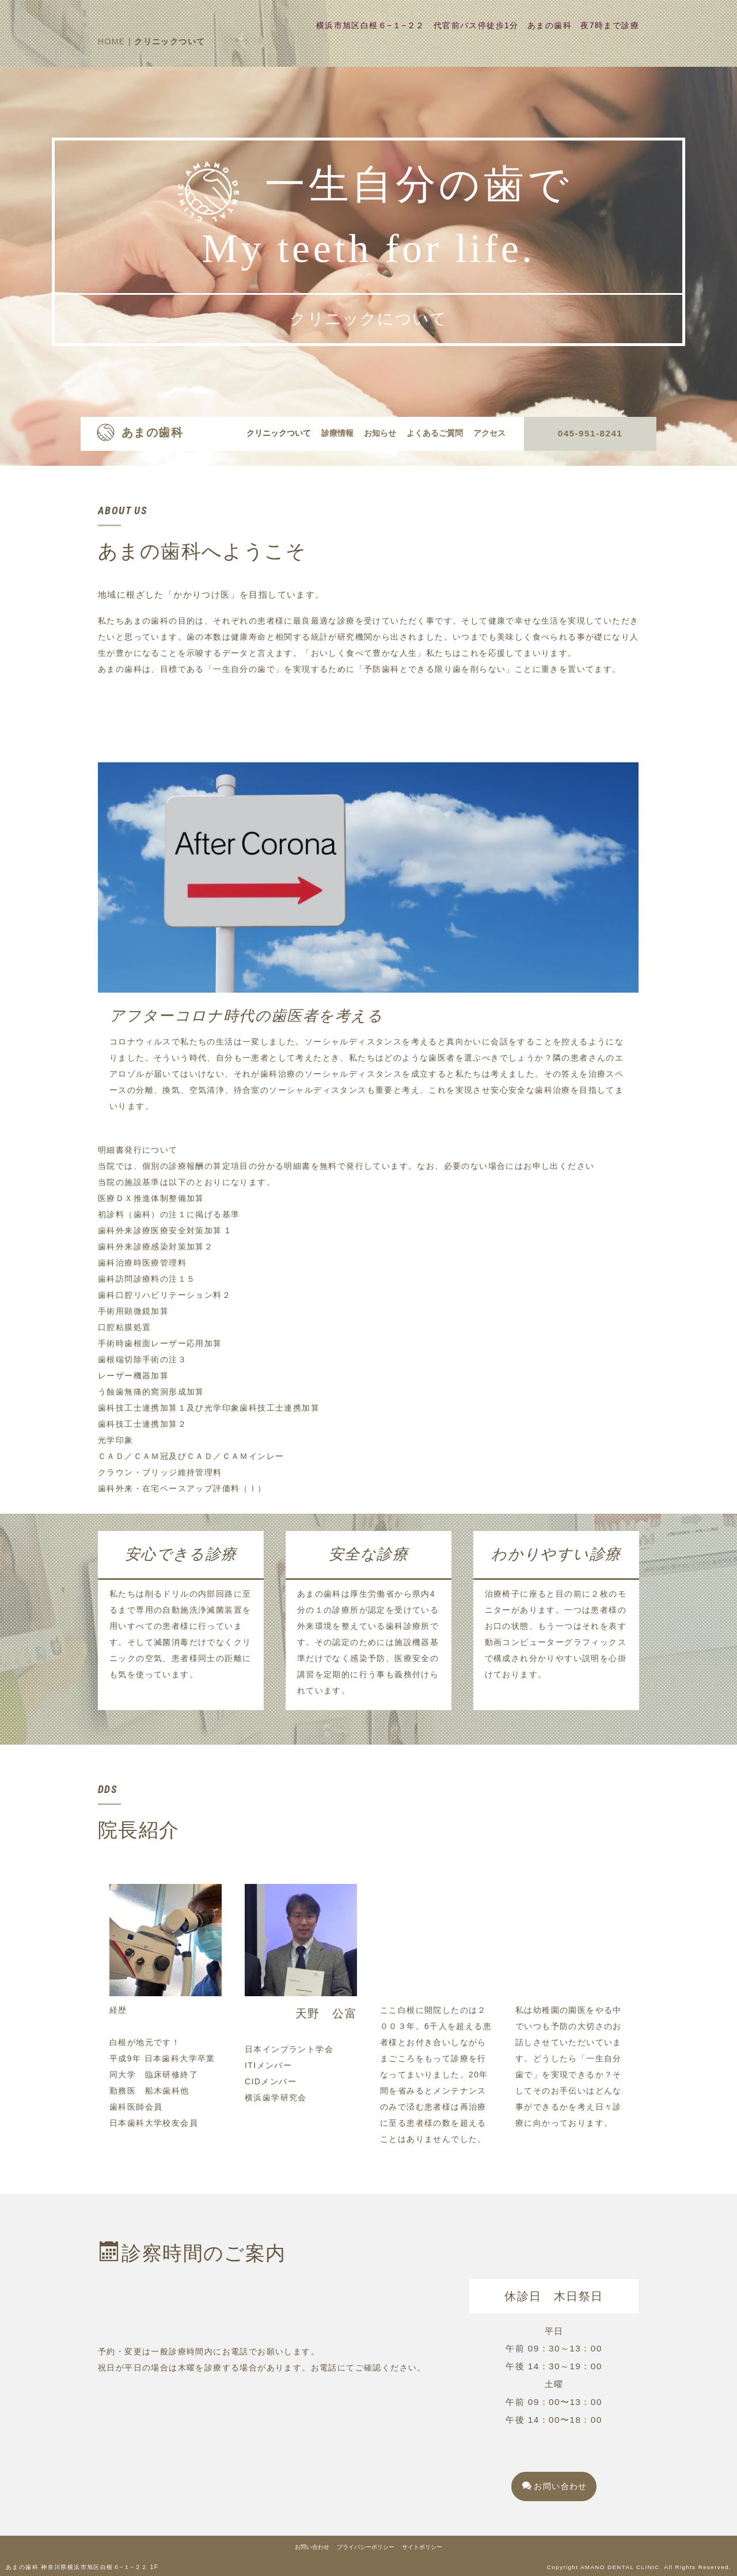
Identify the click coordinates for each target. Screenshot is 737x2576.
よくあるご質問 (435, 433)
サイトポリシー (422, 2547)
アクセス (489, 433)
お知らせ (380, 433)
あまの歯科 (152, 432)
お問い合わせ (554, 2486)
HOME (112, 41)
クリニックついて (278, 433)
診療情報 (337, 433)
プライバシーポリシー (365, 2547)
